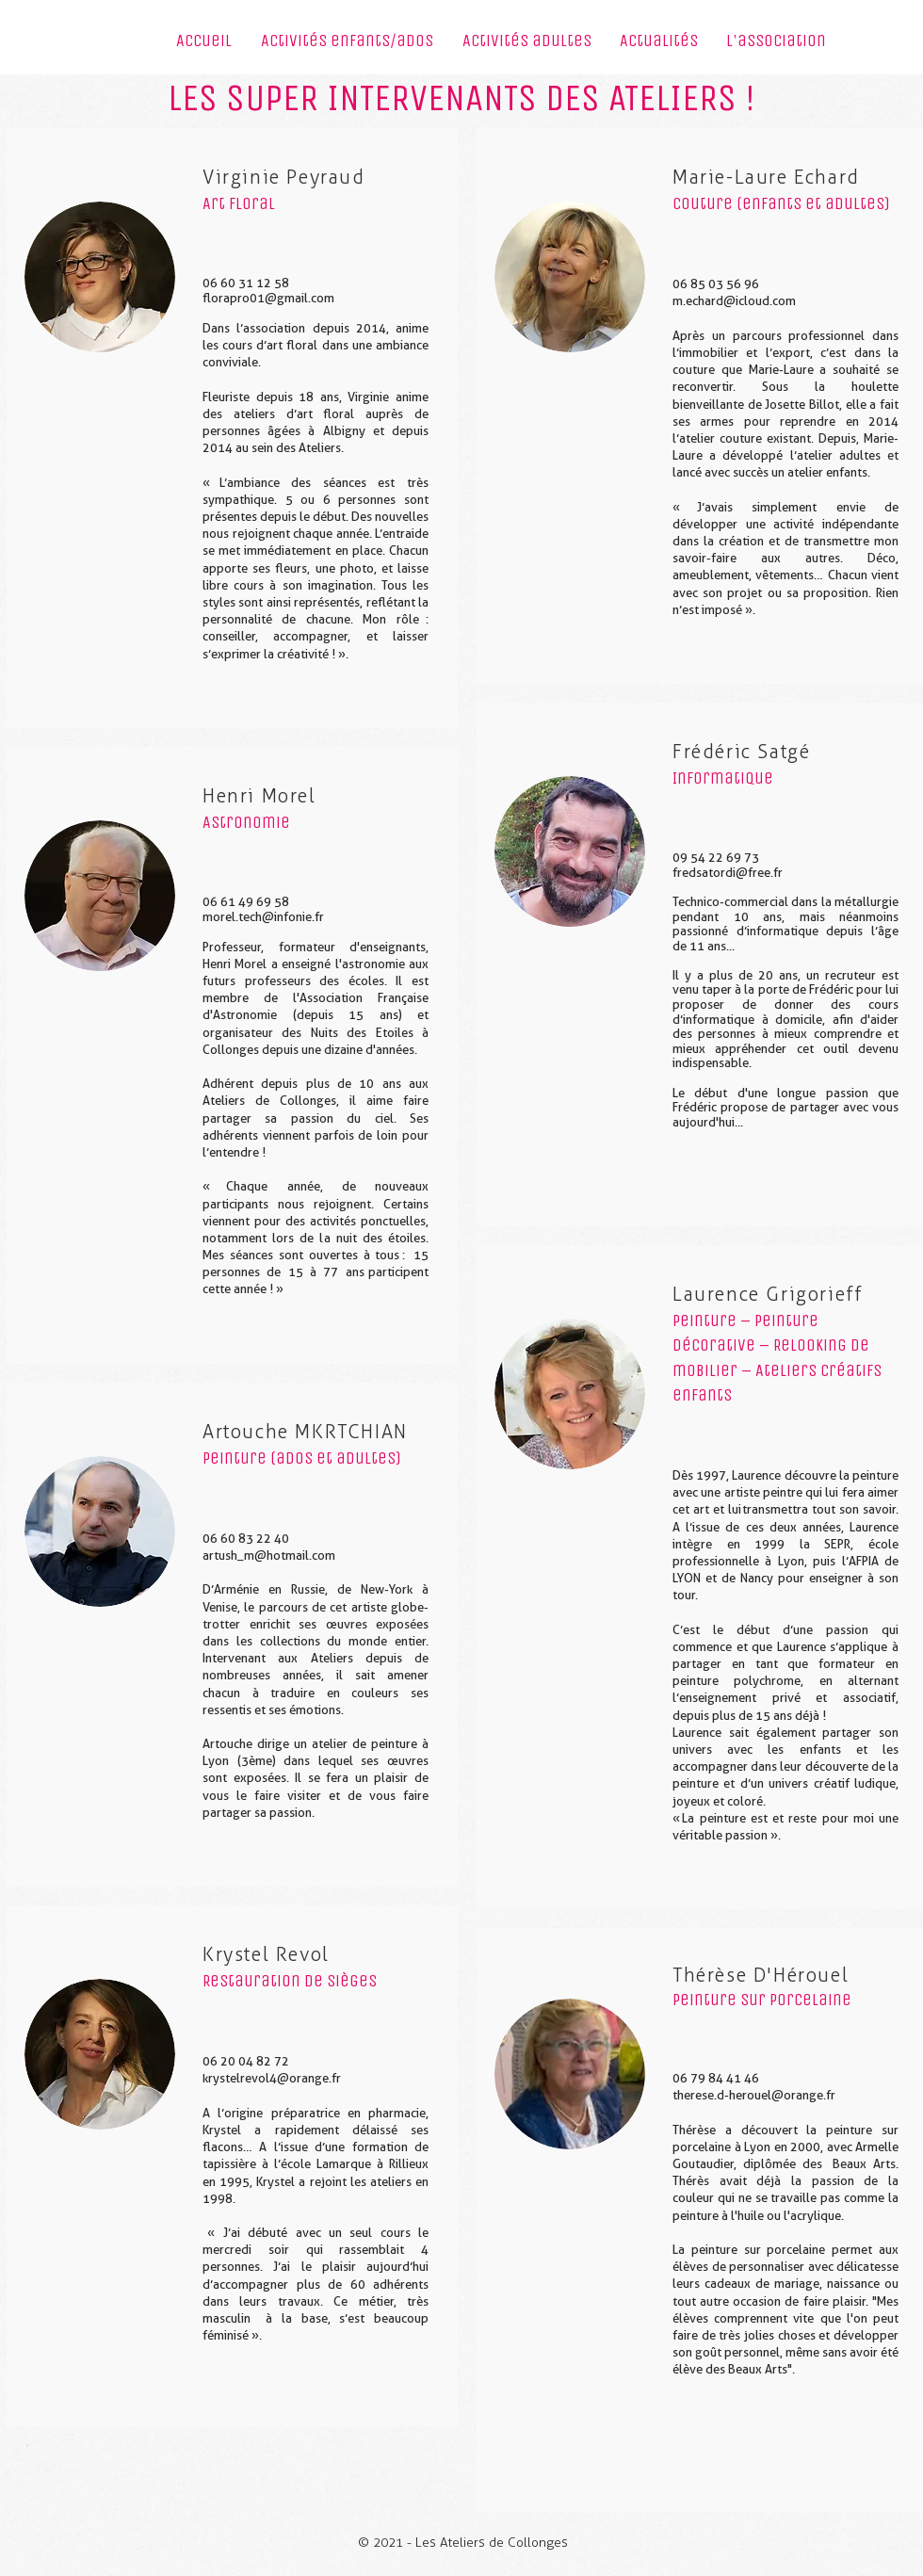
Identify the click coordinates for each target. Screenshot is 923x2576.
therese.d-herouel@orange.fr (753, 2095)
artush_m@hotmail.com (268, 1555)
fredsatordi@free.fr (727, 873)
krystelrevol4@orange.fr (271, 2078)
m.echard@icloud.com (734, 301)
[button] (346, 46)
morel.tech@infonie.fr (263, 917)
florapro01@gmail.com (268, 298)
